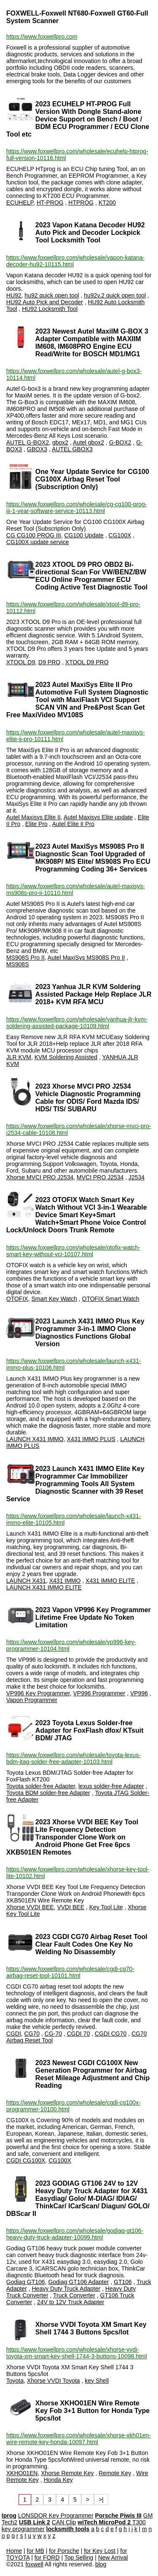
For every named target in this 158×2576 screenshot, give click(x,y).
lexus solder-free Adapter (111, 1786)
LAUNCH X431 (26, 1580)
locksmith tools (68, 2529)
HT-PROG (50, 202)
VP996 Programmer (99, 1693)
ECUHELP (19, 202)
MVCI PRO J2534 (100, 1177)
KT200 (107, 202)
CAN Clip (64, 2522)
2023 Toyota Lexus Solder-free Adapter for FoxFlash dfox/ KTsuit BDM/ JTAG (89, 1730)
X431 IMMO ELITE (110, 1580)
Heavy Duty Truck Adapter (66, 2288)
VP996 (139, 1693)
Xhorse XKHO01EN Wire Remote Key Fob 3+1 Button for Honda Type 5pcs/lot (92, 2411)
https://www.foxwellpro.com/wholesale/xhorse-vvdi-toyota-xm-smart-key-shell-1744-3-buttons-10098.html (76, 2353)
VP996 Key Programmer (38, 1693)
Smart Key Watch (54, 1298)
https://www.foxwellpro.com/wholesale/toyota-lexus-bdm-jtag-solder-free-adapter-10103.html (73, 1758)
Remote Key (115, 2473)
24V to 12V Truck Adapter (70, 2302)
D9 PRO (49, 662)
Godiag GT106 (25, 2282)
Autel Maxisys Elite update (98, 817)
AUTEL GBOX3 (72, 449)
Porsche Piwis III (118, 2515)
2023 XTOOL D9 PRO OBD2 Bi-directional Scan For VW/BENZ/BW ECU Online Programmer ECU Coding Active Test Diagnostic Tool (91, 576)
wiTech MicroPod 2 (105, 2522)
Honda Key (58, 2479)
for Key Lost (99, 2550)
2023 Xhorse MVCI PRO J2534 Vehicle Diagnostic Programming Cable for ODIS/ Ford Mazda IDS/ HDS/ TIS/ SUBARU (88, 1098)
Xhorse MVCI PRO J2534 (40, 1177)
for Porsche (64, 2550)
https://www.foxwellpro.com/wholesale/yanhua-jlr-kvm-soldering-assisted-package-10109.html (76, 1022)
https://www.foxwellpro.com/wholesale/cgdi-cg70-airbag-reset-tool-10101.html (70, 1972)
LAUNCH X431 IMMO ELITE (44, 1587)
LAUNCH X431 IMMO (35, 1439)
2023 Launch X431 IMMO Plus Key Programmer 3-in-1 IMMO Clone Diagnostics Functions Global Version (90, 1332)
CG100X (120, 535)
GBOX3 (37, 449)
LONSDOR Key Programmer (56, 2515)
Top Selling (79, 2557)
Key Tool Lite (106, 1907)
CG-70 (53, 2033)
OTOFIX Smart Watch (110, 1298)
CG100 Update (84, 535)
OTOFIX (17, 1298)
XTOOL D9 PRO (87, 662)
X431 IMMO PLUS (91, 1439)
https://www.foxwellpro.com (42, 36)
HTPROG (81, 202)
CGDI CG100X (26, 2160)
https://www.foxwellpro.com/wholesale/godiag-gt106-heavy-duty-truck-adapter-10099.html (74, 2234)
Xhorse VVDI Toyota (53, 2380)
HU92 (13, 295)
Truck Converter (74, 2295)
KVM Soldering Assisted (66, 1057)
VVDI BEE (70, 1907)
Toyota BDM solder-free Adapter (48, 1792)
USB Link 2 (34, 2522)
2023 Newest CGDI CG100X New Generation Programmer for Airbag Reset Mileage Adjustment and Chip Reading (92, 2074)
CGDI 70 (78, 2033)
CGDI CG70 (110, 2033)
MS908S (17, 964)
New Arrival (113, 2557)
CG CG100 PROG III (33, 535)
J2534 (137, 1177)
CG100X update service (37, 542)
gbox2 (60, 442)
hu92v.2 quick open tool (115, 295)
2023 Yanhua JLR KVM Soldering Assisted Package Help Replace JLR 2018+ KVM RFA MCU (93, 994)
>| (101, 2499)
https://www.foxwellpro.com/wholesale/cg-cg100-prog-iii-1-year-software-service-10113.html (76, 507)
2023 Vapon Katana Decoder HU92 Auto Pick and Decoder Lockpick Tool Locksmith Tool (90, 232)
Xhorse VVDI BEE (30, 1907)
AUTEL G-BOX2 (27, 442)
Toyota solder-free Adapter (40, 1786)
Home (14, 2550)
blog (100, 2564)
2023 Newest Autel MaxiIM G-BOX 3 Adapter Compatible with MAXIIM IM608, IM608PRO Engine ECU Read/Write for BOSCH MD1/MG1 (91, 343)
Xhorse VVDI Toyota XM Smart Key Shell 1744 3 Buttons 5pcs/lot (91, 2328)
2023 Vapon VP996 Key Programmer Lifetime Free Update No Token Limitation (93, 1617)
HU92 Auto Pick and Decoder (44, 302)
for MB (35, 2550)
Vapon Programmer (31, 1700)
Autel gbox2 (88, 442)
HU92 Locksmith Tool (50, 308)
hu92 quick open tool (51, 295)
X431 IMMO (65, 1580)
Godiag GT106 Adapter (78, 2282)
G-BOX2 (120, 442)
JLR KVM (18, 1057)
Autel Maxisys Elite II (33, 817)
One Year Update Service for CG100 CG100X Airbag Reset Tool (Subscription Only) (92, 479)
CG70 (32, 2033)
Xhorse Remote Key (67, 2473)
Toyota (15, 2380)
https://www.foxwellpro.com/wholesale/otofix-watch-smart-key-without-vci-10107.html (73, 1251)
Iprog (9, 2515)
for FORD (47, 2557)
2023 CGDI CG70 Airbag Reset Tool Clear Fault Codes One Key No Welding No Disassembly (91, 1944)
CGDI (13, 2033)
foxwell (34, 2564)
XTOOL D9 (20, 662)
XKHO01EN (22, 2473)
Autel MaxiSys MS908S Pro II (86, 957)
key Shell (97, 2380)
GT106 (123, 2282)
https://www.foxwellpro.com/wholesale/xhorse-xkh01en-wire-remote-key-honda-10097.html (78, 2438)
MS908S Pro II (25, 957)
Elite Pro (36, 824)
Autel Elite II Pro (73, 824)
